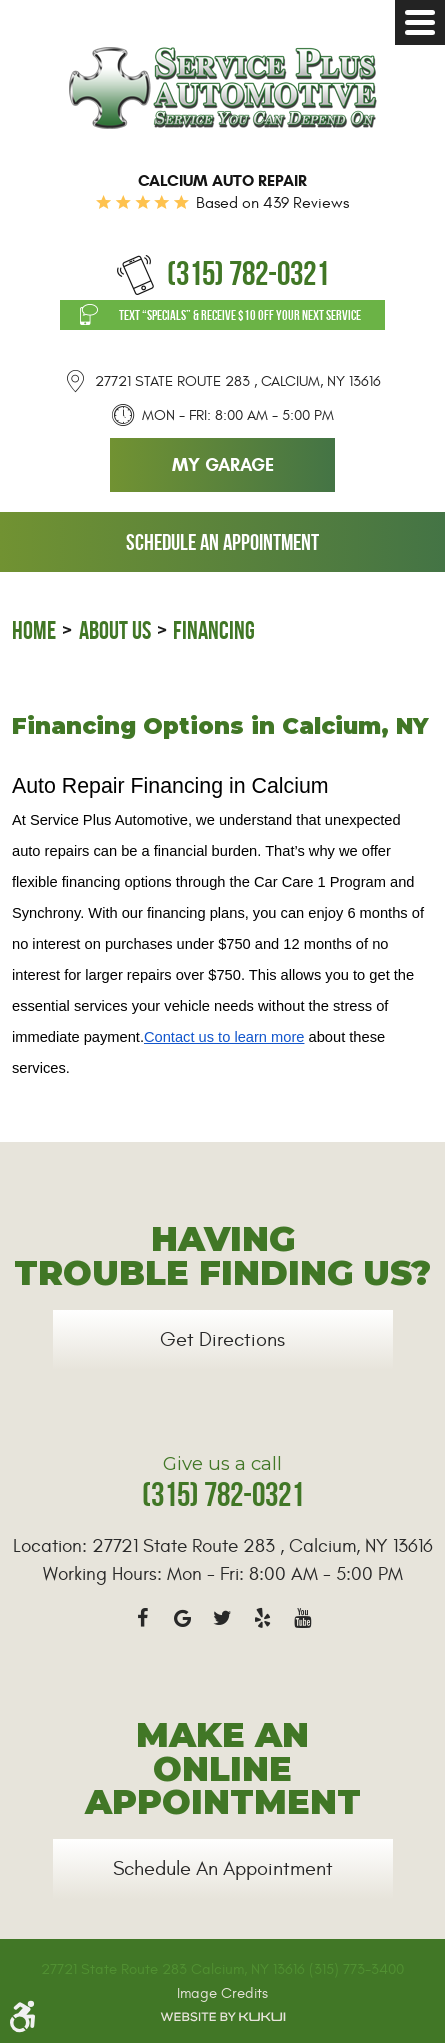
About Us (115, 630)
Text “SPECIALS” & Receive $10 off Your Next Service (240, 315)
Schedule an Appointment (222, 542)
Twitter (223, 1618)
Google (183, 1618)
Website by (223, 2017)
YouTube (303, 1618)
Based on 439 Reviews (272, 203)
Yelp (263, 1618)
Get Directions (222, 1339)
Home (34, 630)
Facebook (143, 1618)
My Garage (223, 465)
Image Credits (222, 1993)
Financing (214, 630)
